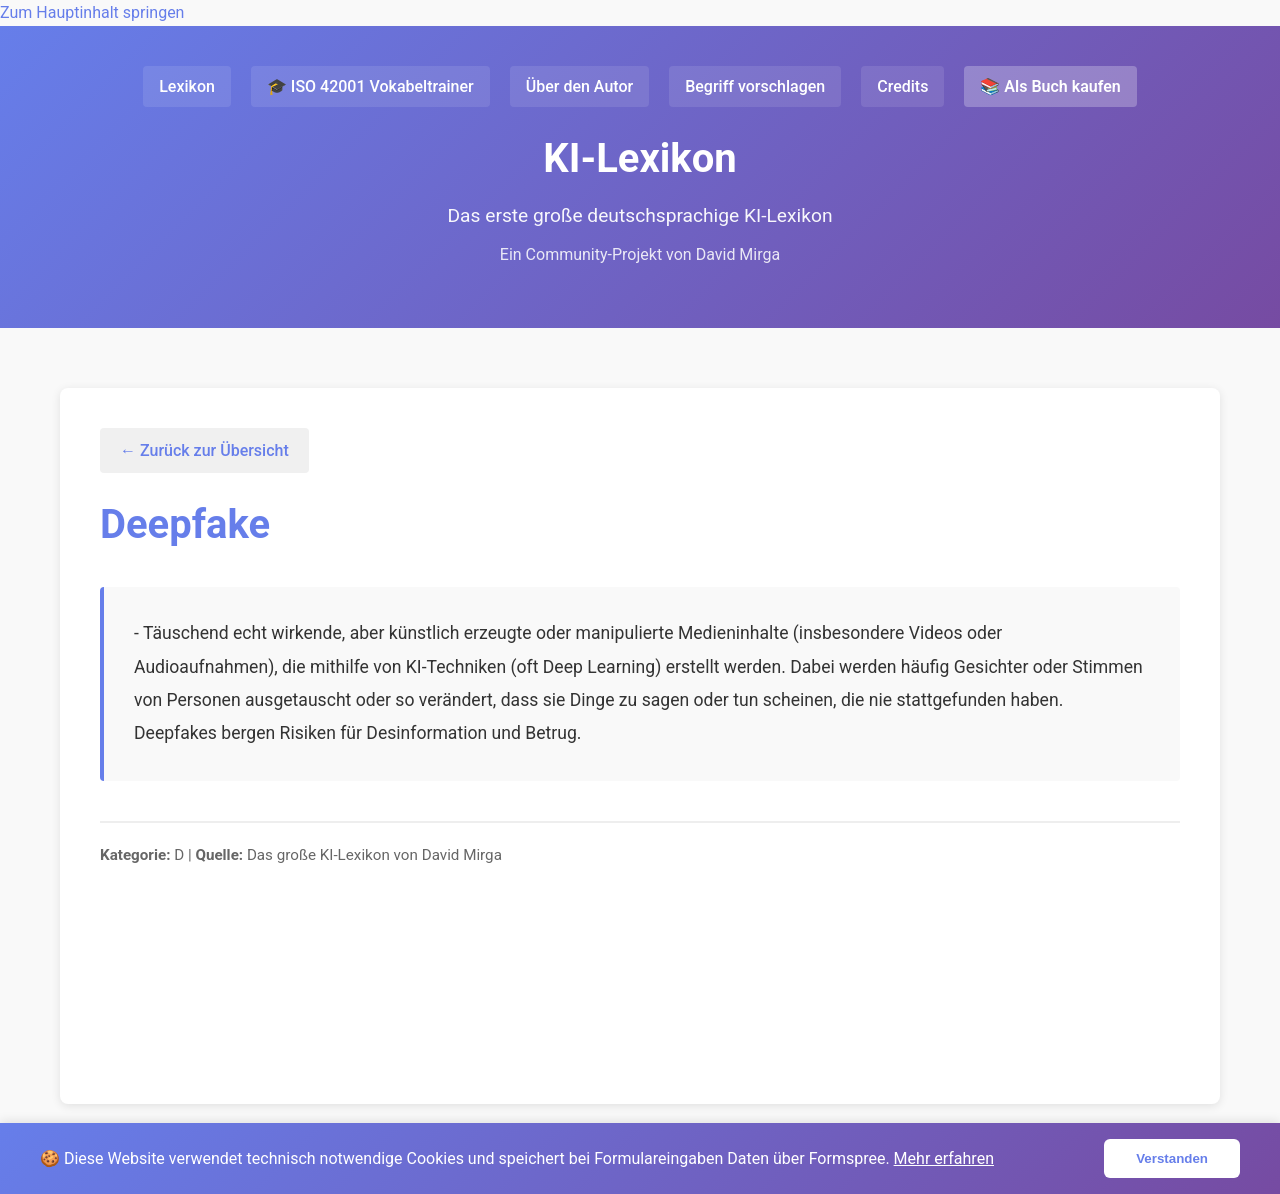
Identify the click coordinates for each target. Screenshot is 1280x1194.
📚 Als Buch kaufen (1050, 86)
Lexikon (187, 86)
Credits (902, 86)
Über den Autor (579, 86)
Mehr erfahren (944, 1158)
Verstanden (1172, 1158)
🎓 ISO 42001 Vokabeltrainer (370, 86)
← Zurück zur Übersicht (204, 450)
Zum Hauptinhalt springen (92, 12)
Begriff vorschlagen (755, 86)
